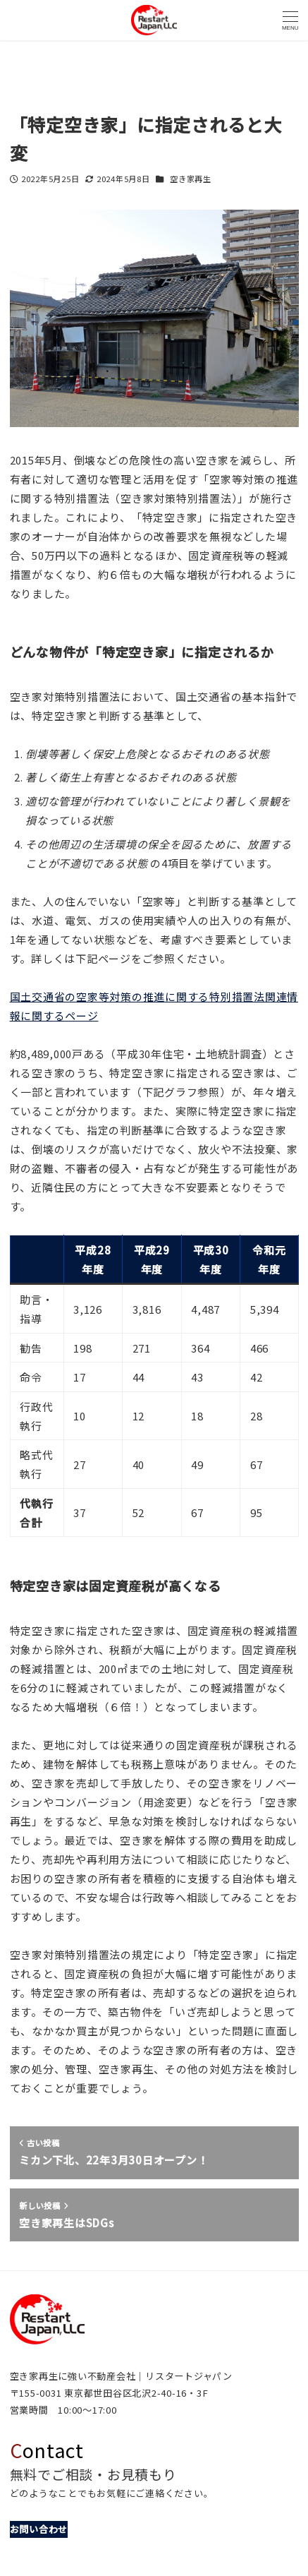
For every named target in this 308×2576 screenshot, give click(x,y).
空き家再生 (190, 178)
